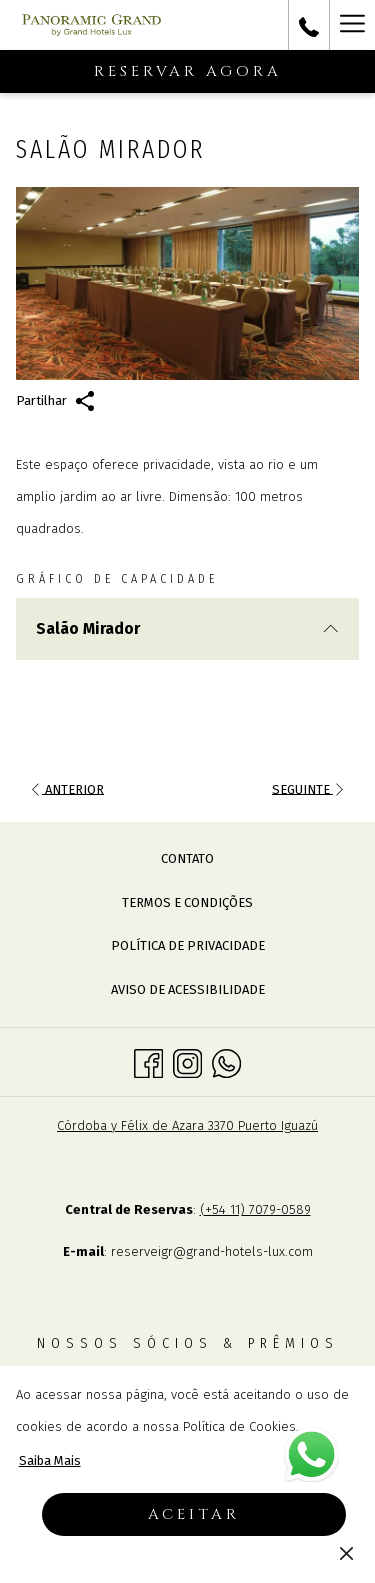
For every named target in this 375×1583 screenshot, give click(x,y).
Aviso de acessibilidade (188, 989)
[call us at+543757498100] (309, 25)
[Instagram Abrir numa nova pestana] (187, 1061)
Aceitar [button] (194, 1514)
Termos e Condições (187, 902)
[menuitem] (187, 859)
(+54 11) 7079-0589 (255, 1209)
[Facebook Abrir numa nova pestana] (148, 1061)
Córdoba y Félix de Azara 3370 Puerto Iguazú (187, 1125)
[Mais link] (352, 25)
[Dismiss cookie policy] (346, 1553)
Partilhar (55, 401)
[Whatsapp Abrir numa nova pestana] (226, 1061)
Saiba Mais (50, 1460)
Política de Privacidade (188, 945)
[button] (187, 283)
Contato (187, 858)
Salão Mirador (187, 628)
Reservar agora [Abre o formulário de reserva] (188, 71)
